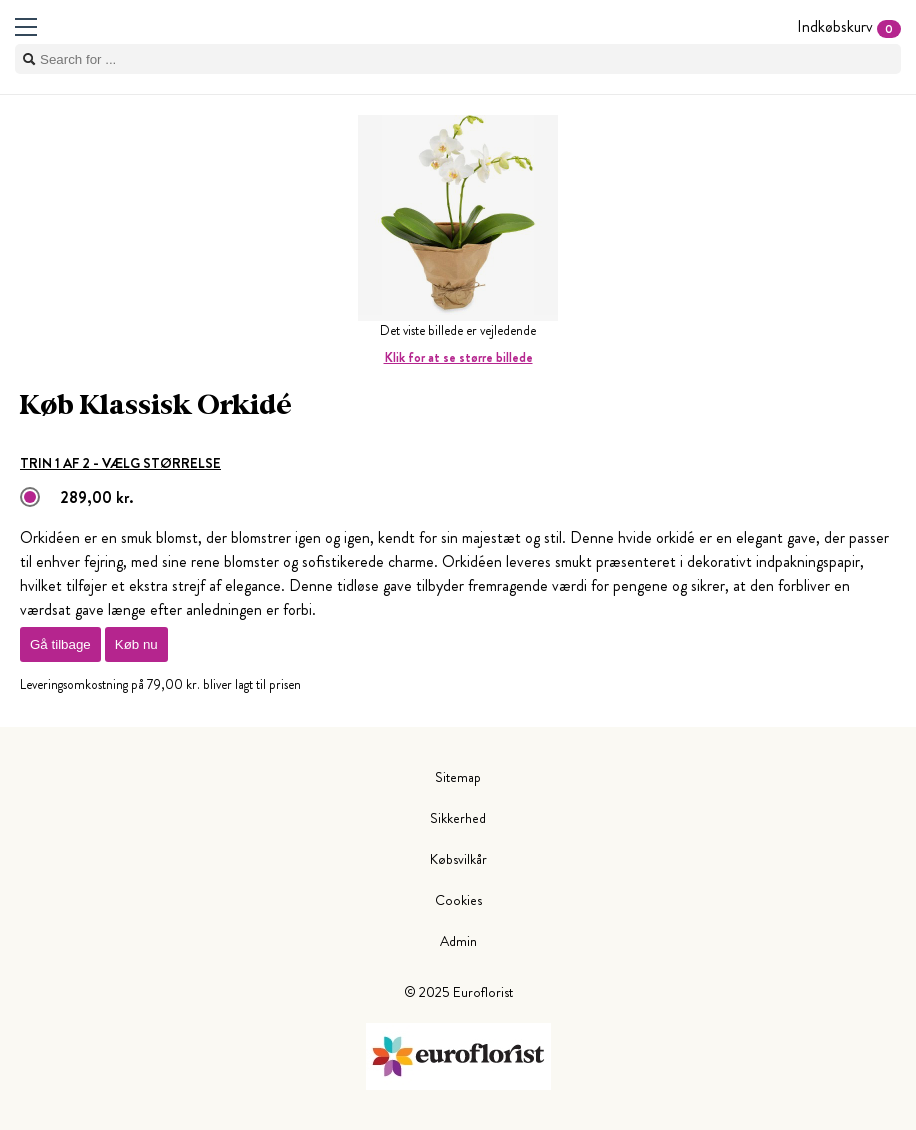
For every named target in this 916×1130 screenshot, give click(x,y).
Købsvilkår (458, 859)
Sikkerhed (458, 818)
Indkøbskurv (849, 26)
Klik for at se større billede (458, 357)
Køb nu (136, 644)
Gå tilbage (60, 644)
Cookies (458, 900)
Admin (458, 941)
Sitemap (458, 777)
